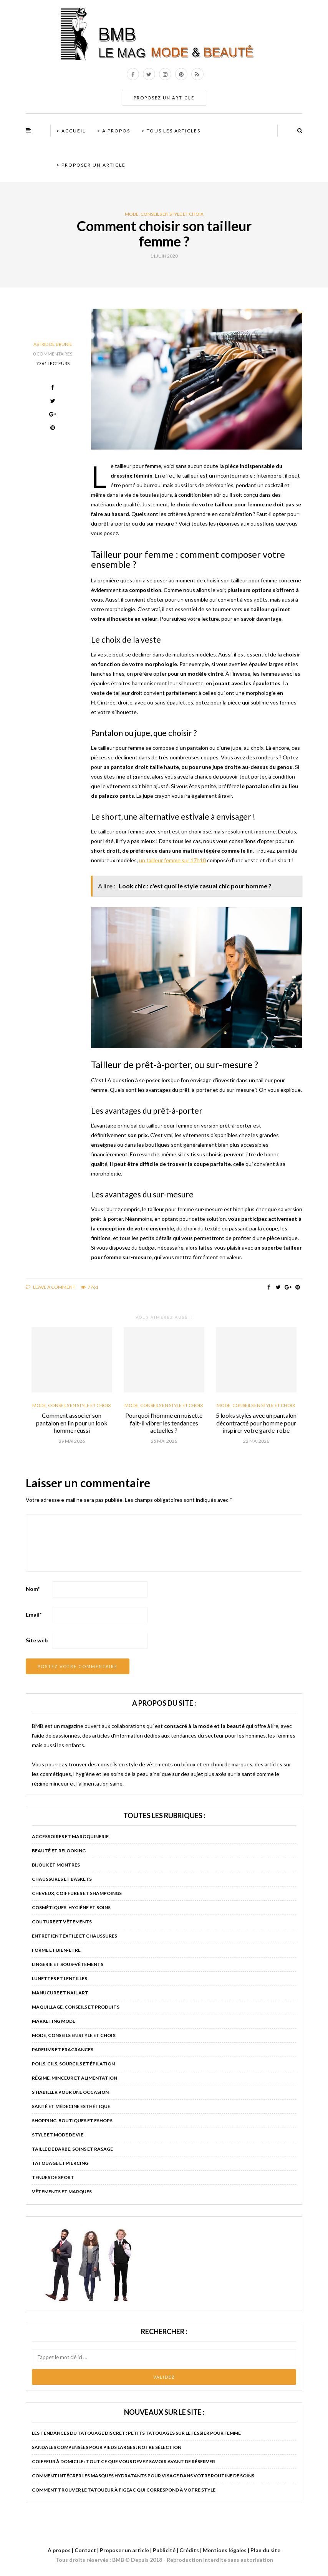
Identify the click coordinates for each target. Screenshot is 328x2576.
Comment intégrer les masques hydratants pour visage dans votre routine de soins (143, 2475)
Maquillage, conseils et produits (75, 2007)
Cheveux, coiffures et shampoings (77, 1893)
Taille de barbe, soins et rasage (72, 2149)
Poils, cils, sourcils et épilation (73, 2064)
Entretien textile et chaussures (74, 1936)
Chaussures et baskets (62, 1879)
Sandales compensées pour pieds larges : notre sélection (106, 2447)
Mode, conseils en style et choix (164, 214)
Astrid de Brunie (52, 344)
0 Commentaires (52, 354)
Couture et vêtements (62, 1922)
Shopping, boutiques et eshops (72, 2120)
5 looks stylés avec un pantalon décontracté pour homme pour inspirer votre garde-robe (256, 1422)
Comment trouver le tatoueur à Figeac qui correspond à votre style (123, 2490)
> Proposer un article (91, 165)
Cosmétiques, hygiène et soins (71, 1907)
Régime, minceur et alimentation (74, 2078)
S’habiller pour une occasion (70, 2092)
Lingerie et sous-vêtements (67, 1964)
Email (33, 1614)
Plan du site (264, 2550)
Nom (33, 1589)
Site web (37, 1640)
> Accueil (71, 131)
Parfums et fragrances (62, 2049)
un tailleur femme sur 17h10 (172, 860)
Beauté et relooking (59, 1850)
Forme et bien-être (56, 1950)
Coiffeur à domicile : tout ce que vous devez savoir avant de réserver (123, 2461)
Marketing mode (53, 2021)
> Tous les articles (171, 131)
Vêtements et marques (62, 2191)
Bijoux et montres (56, 1865)
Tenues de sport (53, 2177)
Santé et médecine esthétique (71, 2106)
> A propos (113, 131)
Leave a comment (50, 1287)
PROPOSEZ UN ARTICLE (164, 97)
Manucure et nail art (60, 1993)
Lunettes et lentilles (59, 1978)
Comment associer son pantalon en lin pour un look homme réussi (72, 1422)
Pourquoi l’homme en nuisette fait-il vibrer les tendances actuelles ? (163, 1422)
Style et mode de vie (57, 2135)
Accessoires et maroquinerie (70, 1836)
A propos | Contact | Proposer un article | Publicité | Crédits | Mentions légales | (148, 2550)
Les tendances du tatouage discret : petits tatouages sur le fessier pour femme (136, 2433)
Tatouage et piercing (60, 2163)
